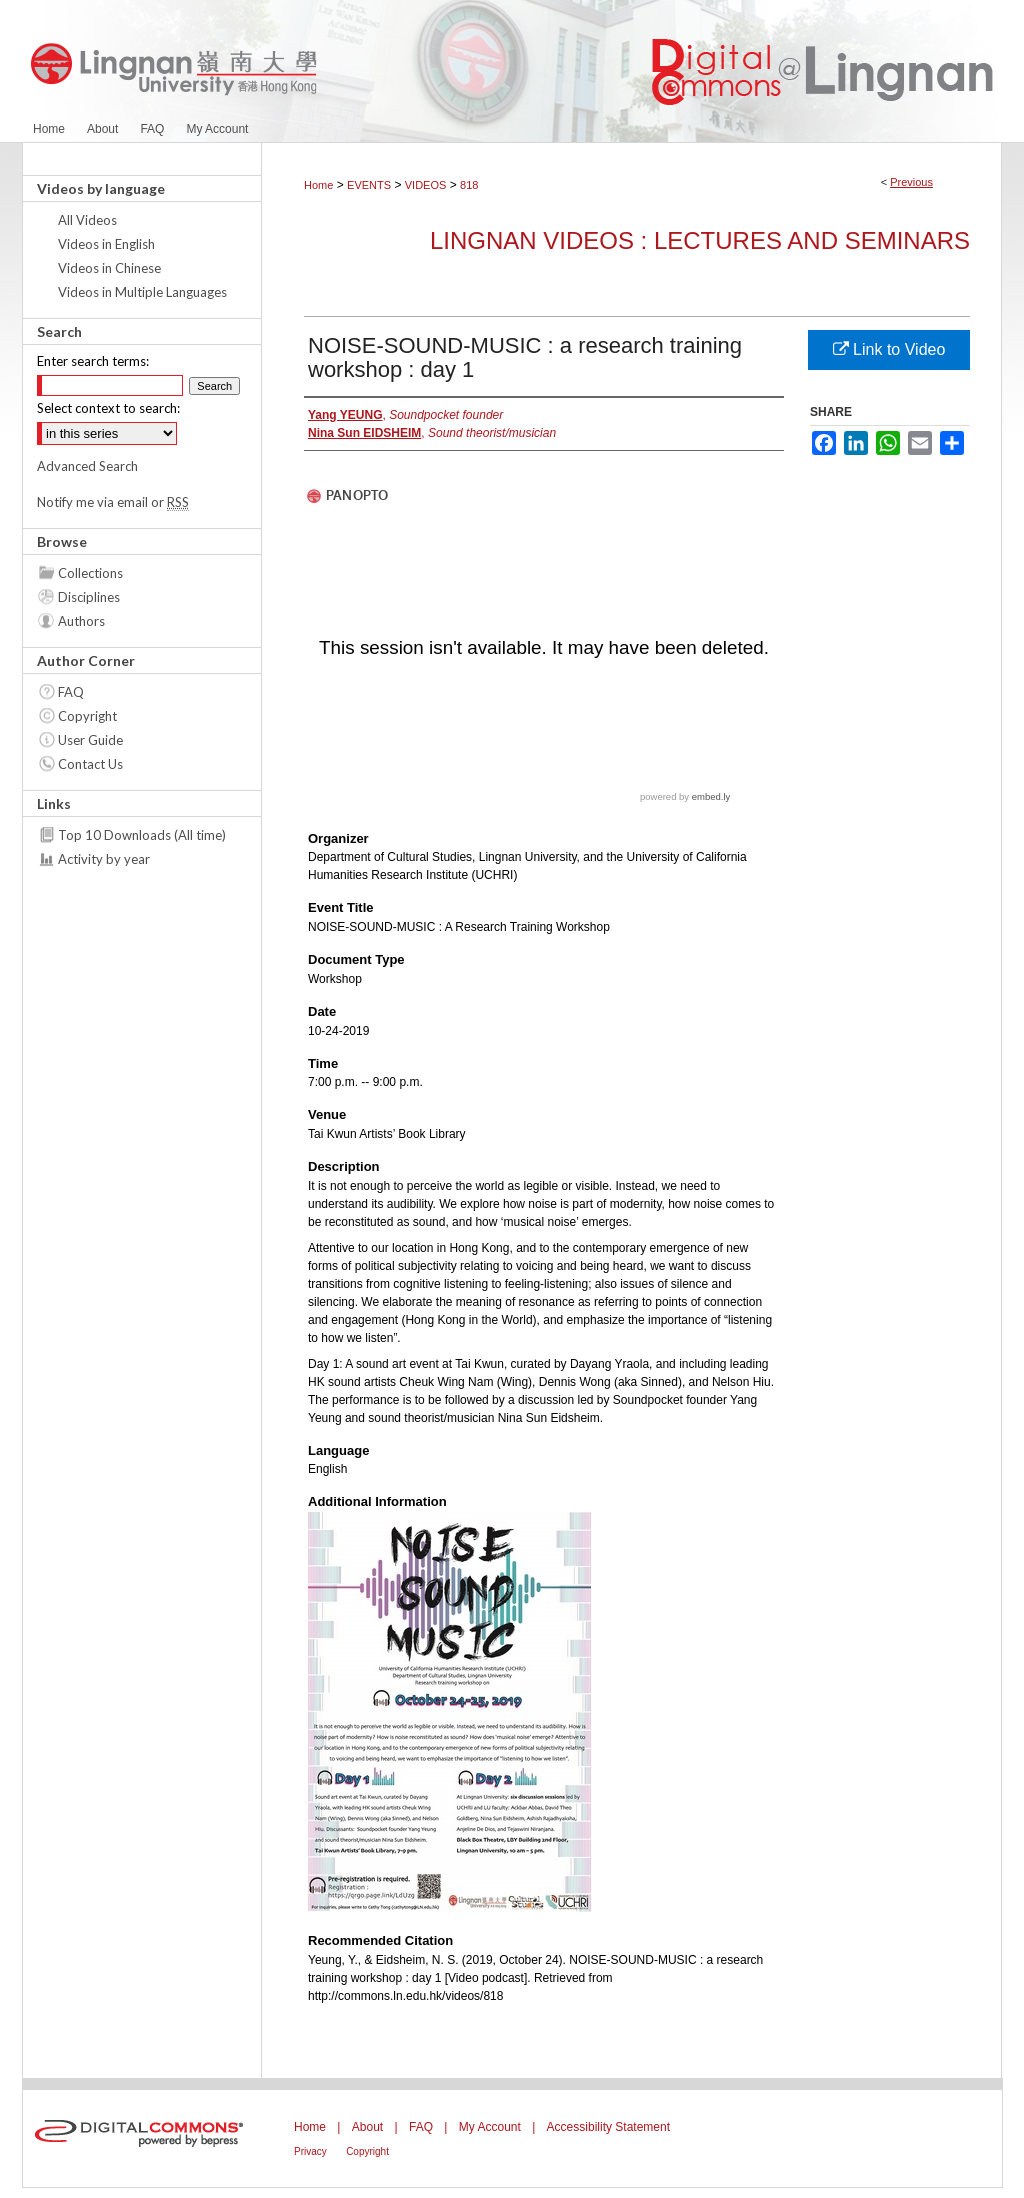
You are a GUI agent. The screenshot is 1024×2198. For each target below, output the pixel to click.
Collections (90, 573)
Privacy (310, 2151)
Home (318, 185)
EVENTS (369, 185)
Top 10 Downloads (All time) (142, 835)
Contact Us (90, 764)
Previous (911, 182)
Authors (81, 621)
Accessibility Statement (608, 2127)
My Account (490, 2127)
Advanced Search (87, 466)
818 (469, 185)
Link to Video (889, 349)
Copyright (87, 716)
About (367, 2127)
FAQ (71, 692)
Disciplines (89, 597)
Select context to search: (108, 408)
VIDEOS (426, 185)
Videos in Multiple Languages (142, 292)
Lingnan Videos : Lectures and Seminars (700, 240)
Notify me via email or (113, 502)
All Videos (87, 220)
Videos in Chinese (109, 268)
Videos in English (106, 244)
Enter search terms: (93, 361)
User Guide (90, 740)
